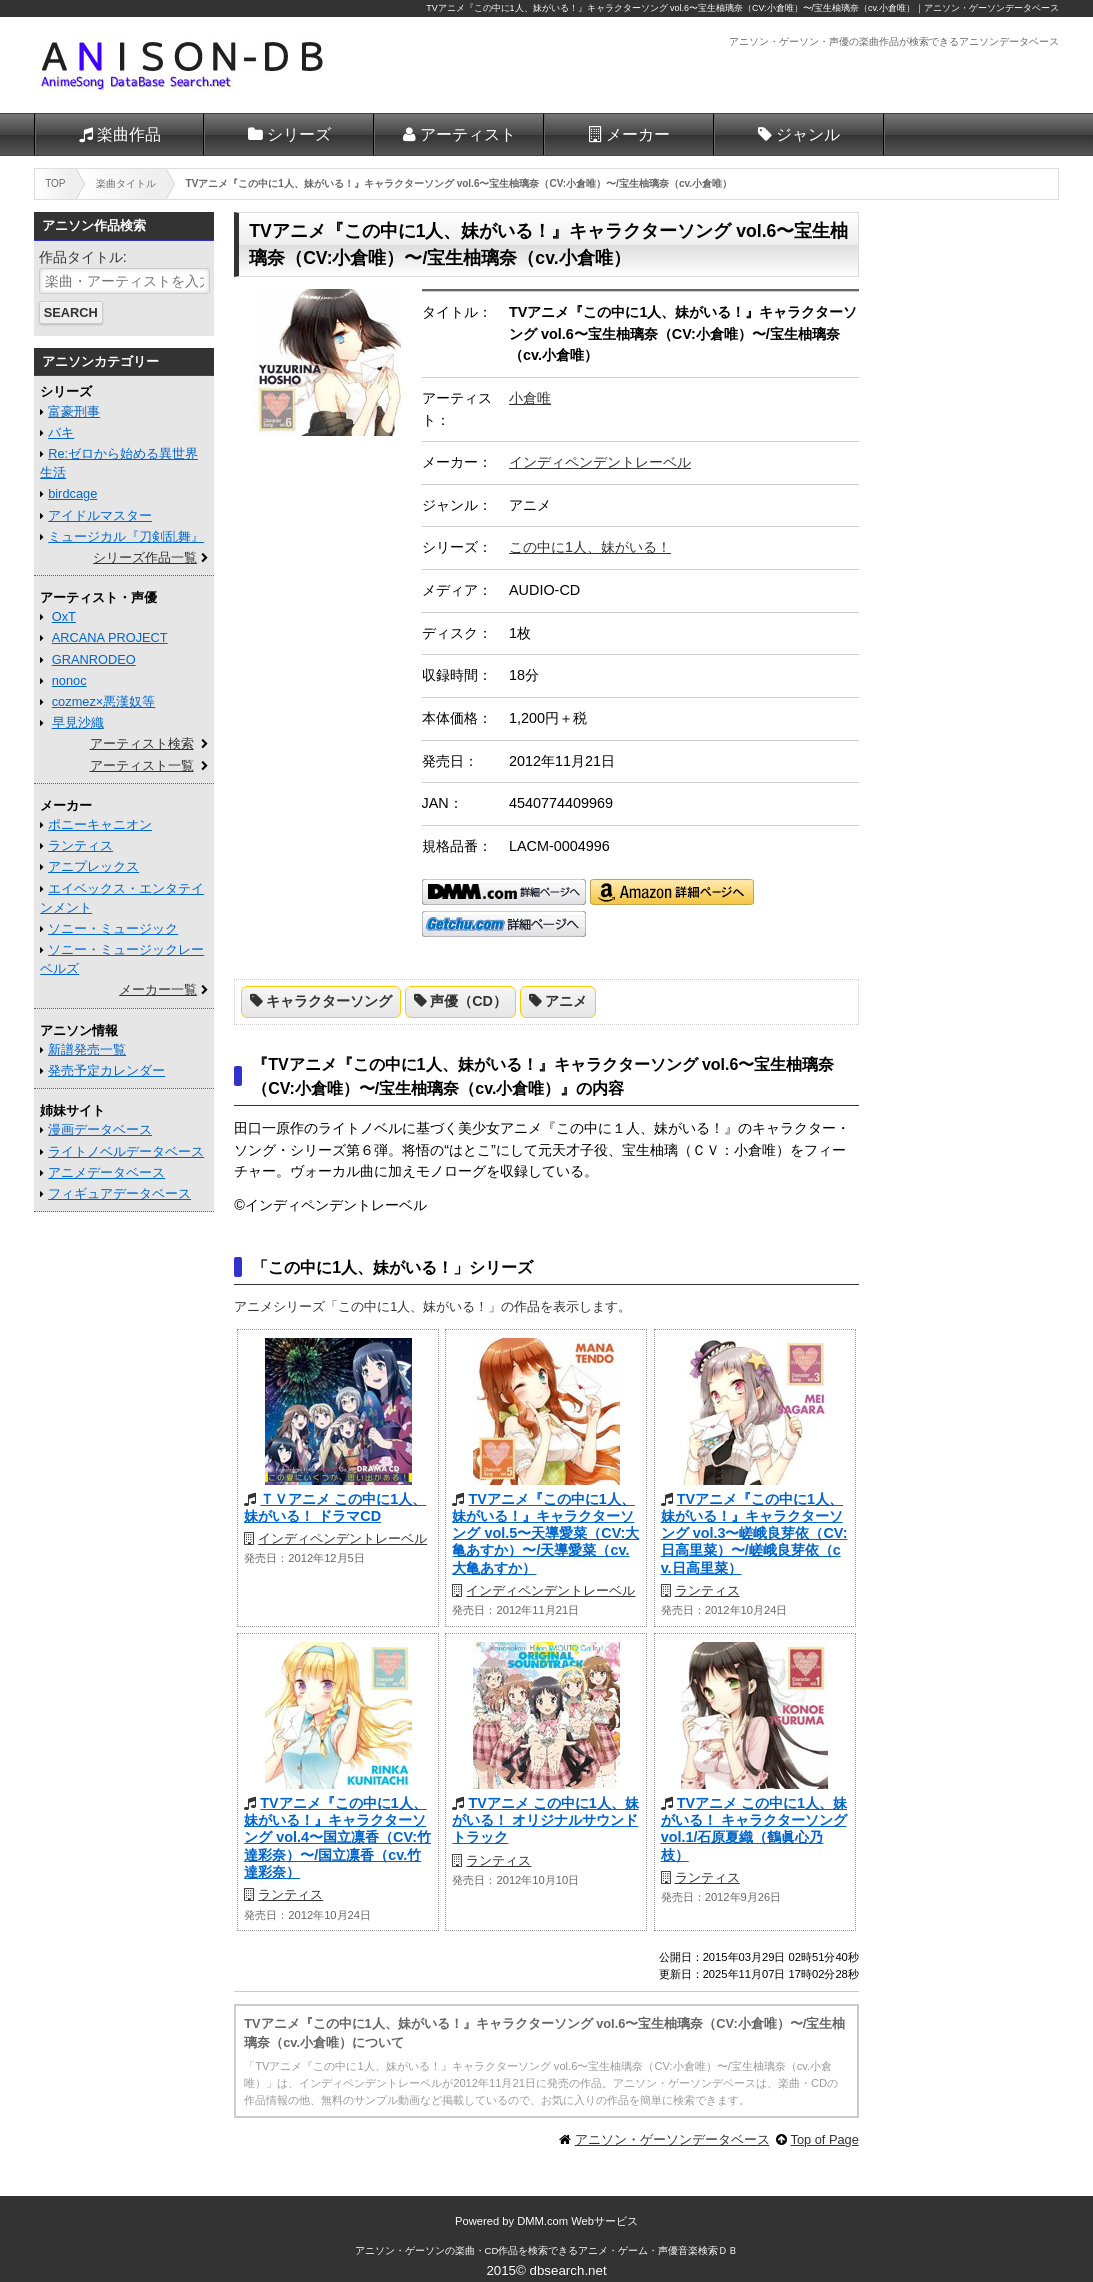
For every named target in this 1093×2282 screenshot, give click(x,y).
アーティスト (468, 134)
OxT (64, 616)
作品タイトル (81, 257)
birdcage (72, 493)
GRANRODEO (94, 659)
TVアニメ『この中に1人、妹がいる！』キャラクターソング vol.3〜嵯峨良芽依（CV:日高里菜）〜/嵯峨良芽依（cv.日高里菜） (754, 1533)
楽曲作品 (129, 134)
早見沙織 (78, 722)
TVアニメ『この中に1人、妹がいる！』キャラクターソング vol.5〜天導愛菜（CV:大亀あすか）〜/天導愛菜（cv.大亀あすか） (545, 1533)
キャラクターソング (329, 1001)
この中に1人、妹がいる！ (590, 547)
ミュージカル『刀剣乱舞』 (126, 536)
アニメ (566, 1001)
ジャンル (808, 134)
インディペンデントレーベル (600, 462)
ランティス (707, 1590)
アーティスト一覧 (142, 765)
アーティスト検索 (142, 743)
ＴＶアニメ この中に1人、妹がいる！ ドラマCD (335, 1507)
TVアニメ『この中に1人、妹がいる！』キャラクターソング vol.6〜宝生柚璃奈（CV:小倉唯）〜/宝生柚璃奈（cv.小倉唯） (670, 8)
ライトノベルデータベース (126, 1151)
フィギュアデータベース (119, 1193)
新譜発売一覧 (87, 1049)
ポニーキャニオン (100, 824)
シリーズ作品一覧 (145, 557)
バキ (61, 432)
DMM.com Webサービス (577, 2221)
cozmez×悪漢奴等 (104, 701)
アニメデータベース (106, 1172)
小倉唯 (530, 398)
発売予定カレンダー (106, 1070)
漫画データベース (100, 1129)
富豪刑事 (74, 411)
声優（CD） (468, 1001)
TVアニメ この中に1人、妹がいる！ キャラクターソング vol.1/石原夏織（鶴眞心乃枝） (754, 1829)
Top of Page (825, 2139)
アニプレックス (93, 866)
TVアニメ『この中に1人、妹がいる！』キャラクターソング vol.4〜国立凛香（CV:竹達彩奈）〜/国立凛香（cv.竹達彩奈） (337, 1837)
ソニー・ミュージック (113, 928)
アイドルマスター (100, 515)
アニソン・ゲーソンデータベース (672, 2139)
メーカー (638, 134)
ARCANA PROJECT (110, 637)
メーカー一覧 (158, 989)
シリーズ (299, 134)
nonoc (69, 680)
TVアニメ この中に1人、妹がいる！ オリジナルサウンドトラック (545, 1820)
